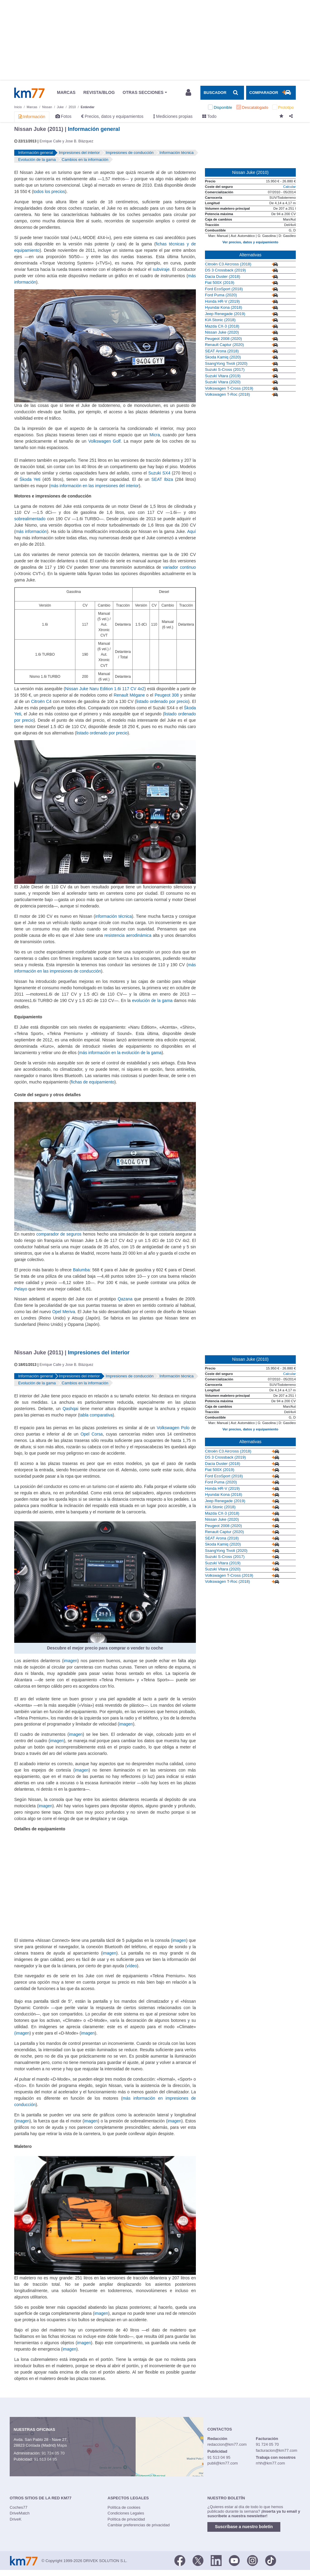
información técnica (113, 916)
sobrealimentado (29, 518)
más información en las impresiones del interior (95, 485)
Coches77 (19, 2507)
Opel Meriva (63, 1311)
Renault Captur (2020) (224, 344)
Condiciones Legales (125, 2513)
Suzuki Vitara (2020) (223, 382)
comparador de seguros (58, 1234)
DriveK (15, 2519)
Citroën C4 (41, 701)
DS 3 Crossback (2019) (225, 270)
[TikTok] (270, 2560)
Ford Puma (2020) (221, 295)
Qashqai (70, 1408)
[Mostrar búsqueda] (222, 93)
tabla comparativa (96, 1415)
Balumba (81, 1269)
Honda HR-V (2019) (222, 301)
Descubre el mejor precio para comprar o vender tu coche (105, 1648)
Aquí (191, 531)
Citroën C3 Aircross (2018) (228, 264)
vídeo (132, 1965)
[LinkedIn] (216, 2560)
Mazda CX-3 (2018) (222, 326)
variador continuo (179, 567)
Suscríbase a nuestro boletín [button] (244, 2526)
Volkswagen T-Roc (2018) (227, 394)
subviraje (161, 269)
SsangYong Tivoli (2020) (226, 363)
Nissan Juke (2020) (222, 332)
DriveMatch (20, 2513)
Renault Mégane (129, 695)
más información (31, 531)
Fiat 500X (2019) (219, 282)
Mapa (62, 2445)
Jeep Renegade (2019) (225, 313)
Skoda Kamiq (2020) (223, 357)
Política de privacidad (126, 2519)
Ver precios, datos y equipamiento (250, 242)
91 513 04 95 (45, 2459)
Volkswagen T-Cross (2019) (229, 388)
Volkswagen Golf (104, 441)
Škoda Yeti (30, 479)
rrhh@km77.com (270, 2463)
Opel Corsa (92, 1434)
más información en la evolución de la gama (120, 1052)
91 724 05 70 (52, 2453)
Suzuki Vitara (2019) (223, 376)
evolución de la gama (152, 1000)
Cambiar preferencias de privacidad (138, 2525)
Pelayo (20, 1288)
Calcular (289, 186)
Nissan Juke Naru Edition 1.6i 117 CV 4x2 (104, 688)
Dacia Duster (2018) (222, 276)
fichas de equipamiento (92, 1082)
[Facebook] (179, 2560)
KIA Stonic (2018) (220, 320)
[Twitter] (198, 2560)
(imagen (21, 2033)
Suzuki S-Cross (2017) (225, 369)
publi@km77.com (222, 2463)
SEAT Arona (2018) (222, 351)
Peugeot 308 (167, 695)
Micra (155, 434)
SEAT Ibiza (162, 479)
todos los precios (49, 191)
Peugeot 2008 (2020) (223, 338)
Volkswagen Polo (173, 1427)
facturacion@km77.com (276, 2450)
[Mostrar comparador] (271, 93)
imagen (71, 1660)
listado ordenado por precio (162, 701)
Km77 (29, 93)
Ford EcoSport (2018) (224, 289)
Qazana (125, 1298)
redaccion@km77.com (227, 2444)
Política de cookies (123, 2507)
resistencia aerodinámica (127, 935)
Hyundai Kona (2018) (223, 307)
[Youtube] (234, 2560)
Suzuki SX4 (159, 473)
